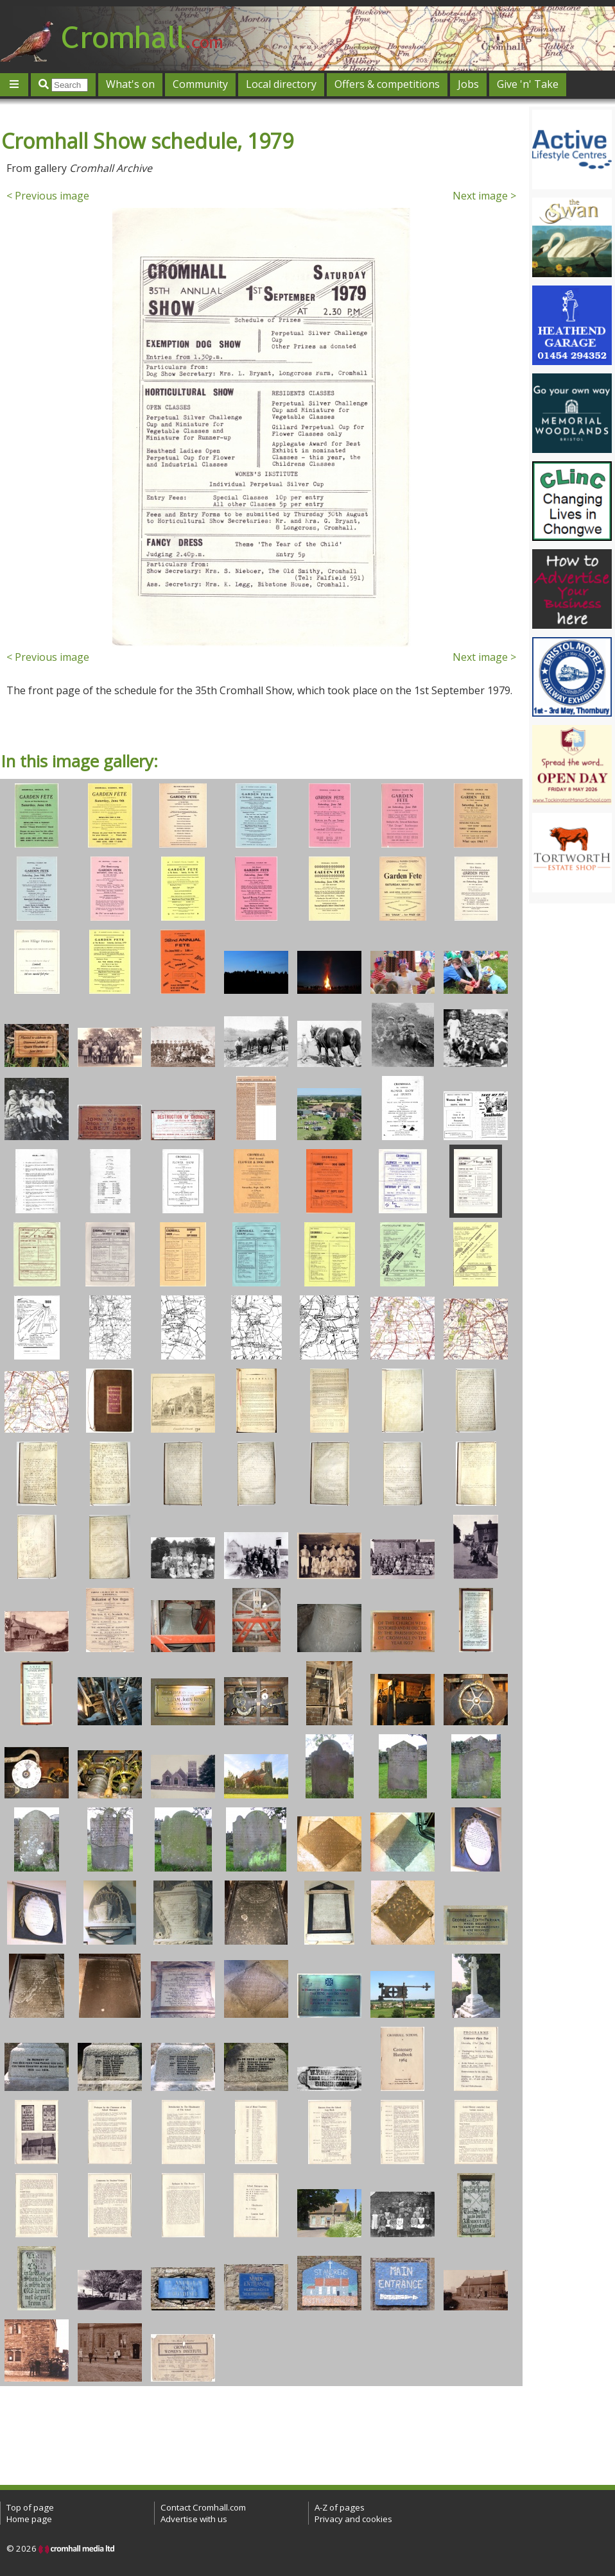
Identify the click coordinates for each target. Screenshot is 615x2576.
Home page (29, 2519)
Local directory (281, 84)
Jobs (468, 84)
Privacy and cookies (353, 2519)
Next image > (484, 196)
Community (200, 84)
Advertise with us (193, 2519)
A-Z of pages (340, 2507)
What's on (130, 84)
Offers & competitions (387, 84)
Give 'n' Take (528, 84)
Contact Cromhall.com (203, 2507)
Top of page (30, 2507)
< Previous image (47, 196)
